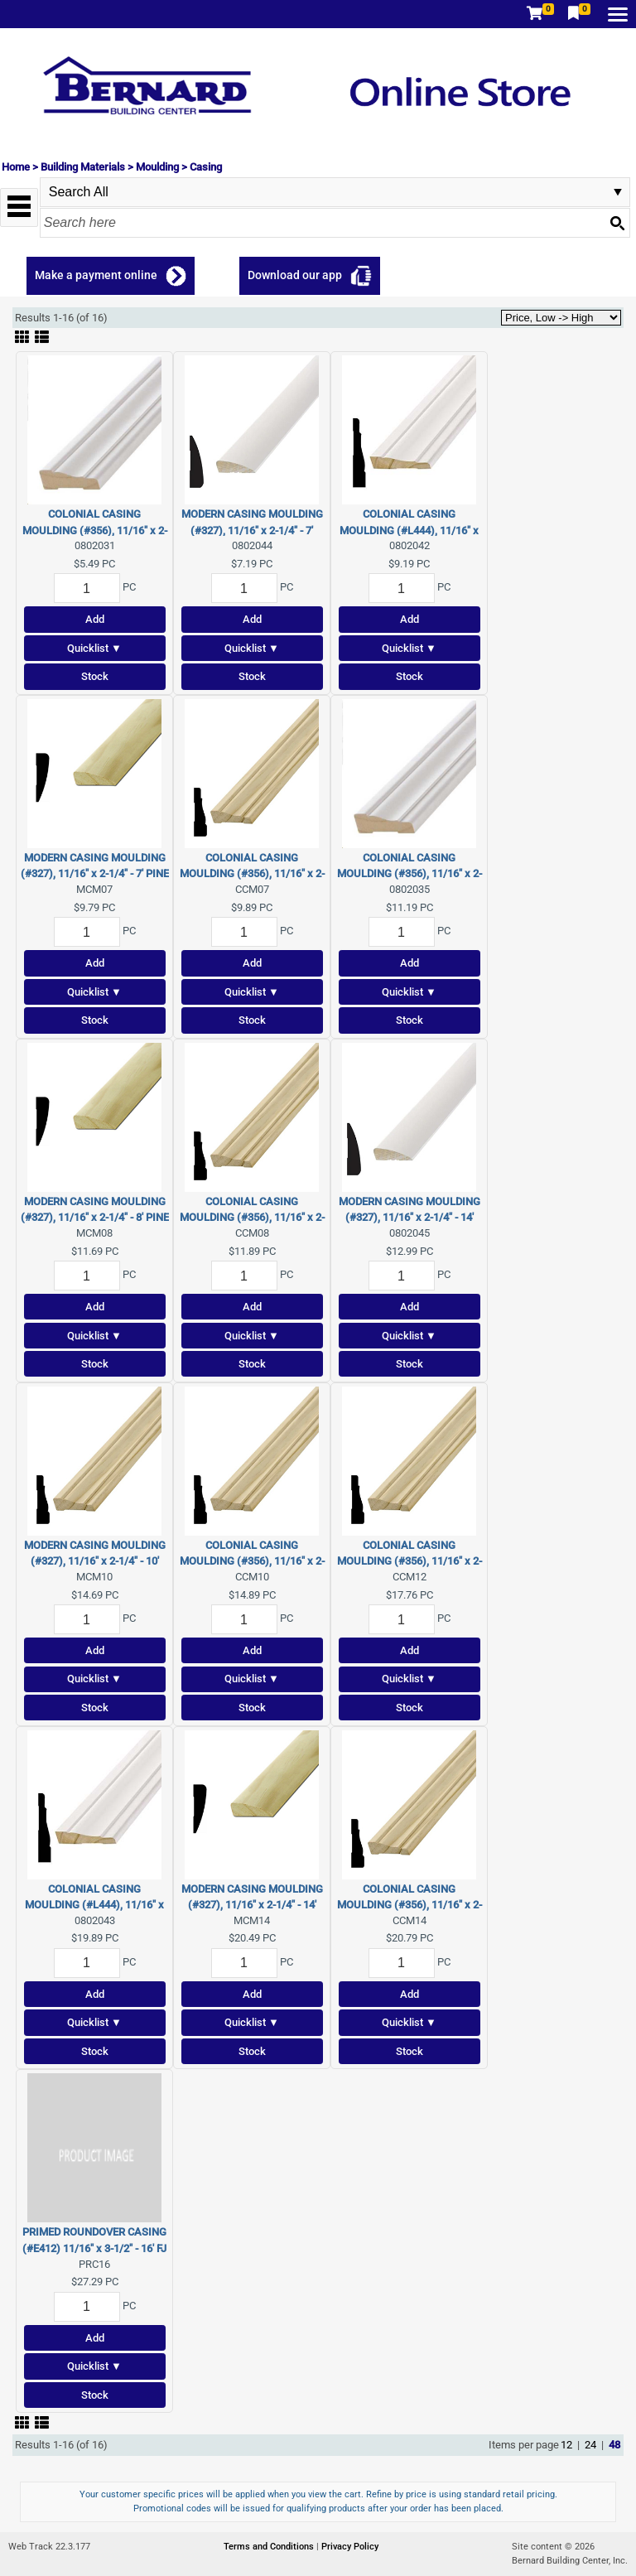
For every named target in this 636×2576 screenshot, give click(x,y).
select (617, 192)
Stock (94, 676)
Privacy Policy (349, 2546)
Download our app (295, 275)
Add (94, 619)
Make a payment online (96, 275)
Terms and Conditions (270, 2546)
